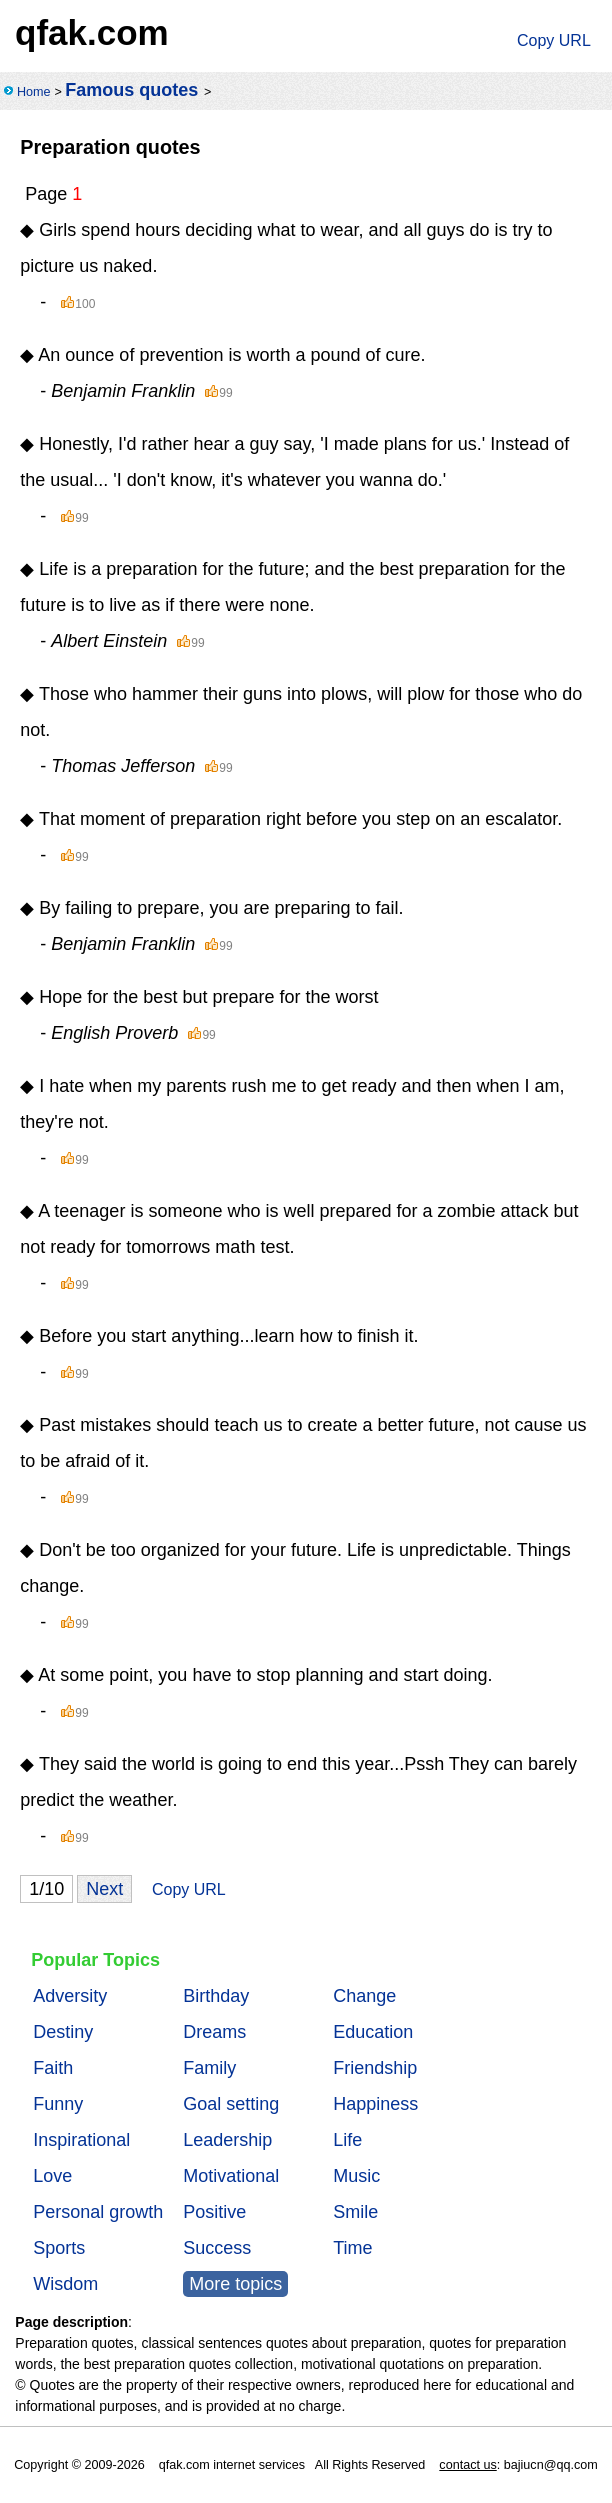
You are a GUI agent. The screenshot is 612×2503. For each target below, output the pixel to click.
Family (209, 2068)
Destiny (63, 2032)
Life (347, 2140)
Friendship (375, 2068)
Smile (355, 2212)
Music (356, 2176)
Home (34, 92)
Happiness (375, 2104)
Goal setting (231, 2104)
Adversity (70, 1996)
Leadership (227, 2140)
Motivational (231, 2176)
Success (217, 2248)
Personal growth (98, 2212)
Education (373, 2032)
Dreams (214, 2032)
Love (52, 2176)
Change (364, 1996)
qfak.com (92, 32)
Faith (53, 2068)
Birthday (216, 1996)
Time (352, 2248)
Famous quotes (131, 90)
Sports (59, 2248)
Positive (214, 2212)
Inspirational (81, 2140)
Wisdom (65, 2284)
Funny (58, 2104)
